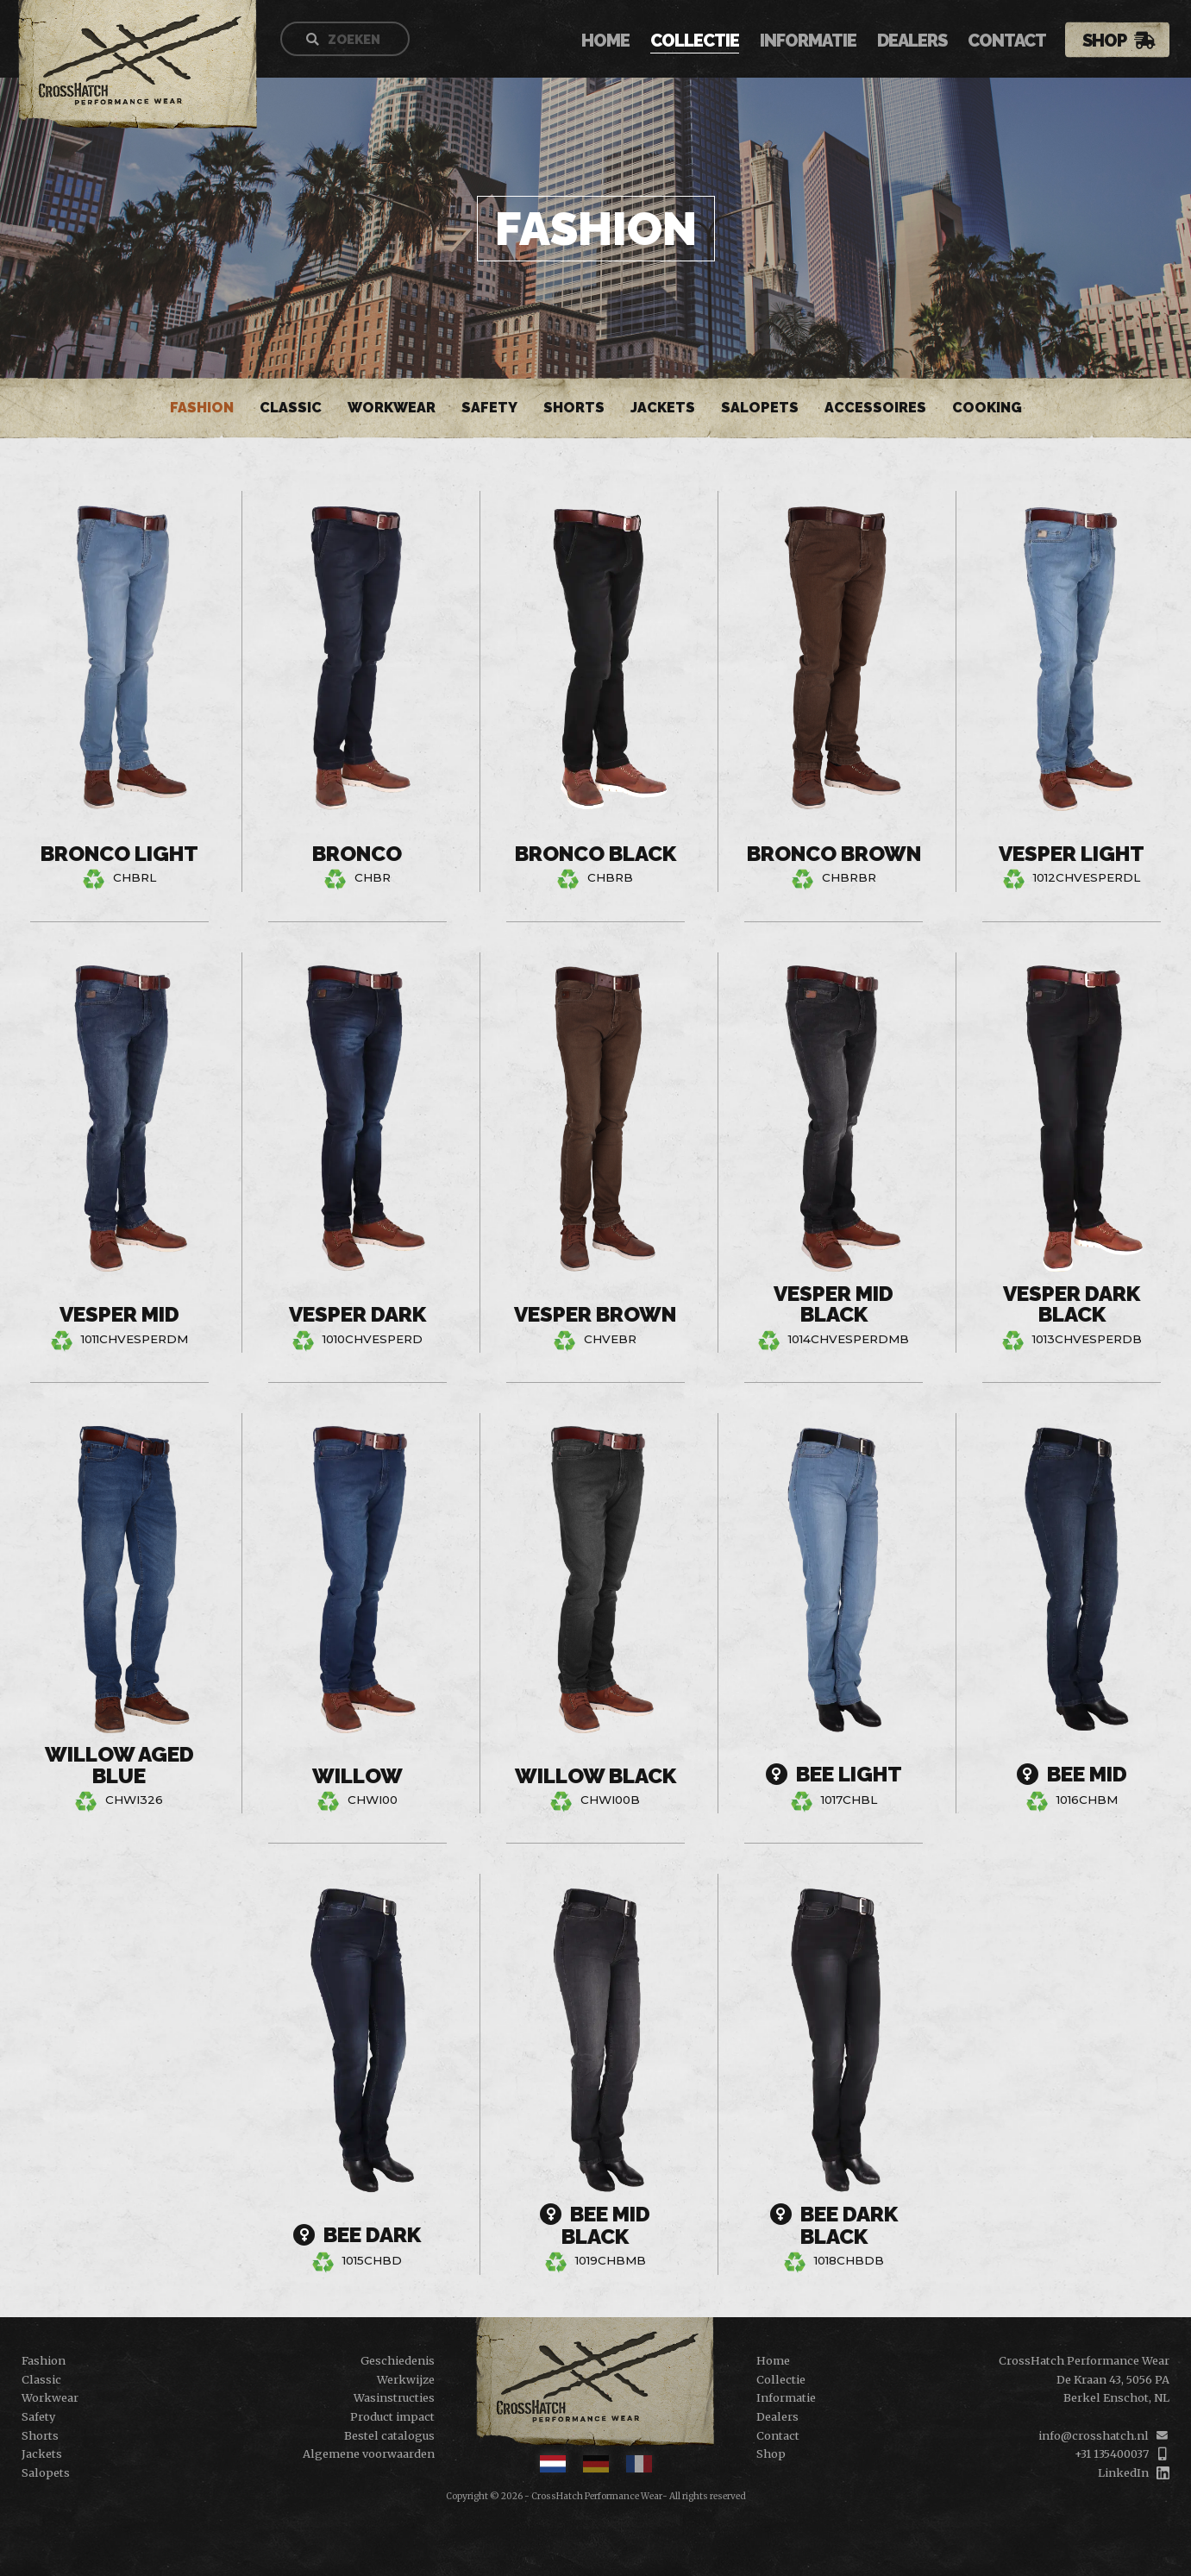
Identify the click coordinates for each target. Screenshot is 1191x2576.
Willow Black (595, 1776)
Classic (291, 407)
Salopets (760, 407)
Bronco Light (119, 854)
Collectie (694, 41)
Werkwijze (406, 2379)
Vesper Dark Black (1071, 1305)
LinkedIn (1123, 2472)
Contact (1007, 41)
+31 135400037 (1112, 2453)
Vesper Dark (357, 1314)
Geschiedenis (397, 2360)
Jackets (662, 407)
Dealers (912, 41)
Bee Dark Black (834, 2225)
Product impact (392, 2416)
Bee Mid (1072, 1775)
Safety (489, 407)
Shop (1104, 40)
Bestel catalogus (389, 2435)
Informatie (808, 41)
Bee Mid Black (595, 2225)
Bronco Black (595, 854)
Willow (357, 1776)
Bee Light (834, 1775)
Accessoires (875, 407)
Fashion (202, 407)
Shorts (574, 407)
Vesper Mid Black (833, 1305)
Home (605, 41)
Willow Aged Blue (119, 1765)
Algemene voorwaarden (369, 2453)
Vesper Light (1071, 854)
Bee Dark (357, 2236)
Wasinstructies (394, 2397)
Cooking (987, 407)
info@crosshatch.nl (1093, 2435)
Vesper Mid (119, 1314)
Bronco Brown (834, 854)
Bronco (357, 854)
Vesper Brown (595, 1314)
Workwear (392, 407)
